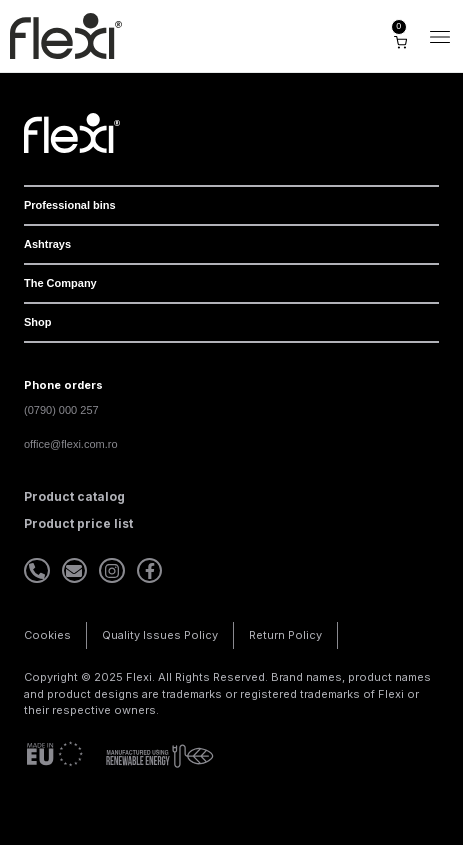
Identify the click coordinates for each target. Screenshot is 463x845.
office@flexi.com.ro (71, 444)
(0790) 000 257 (61, 410)
